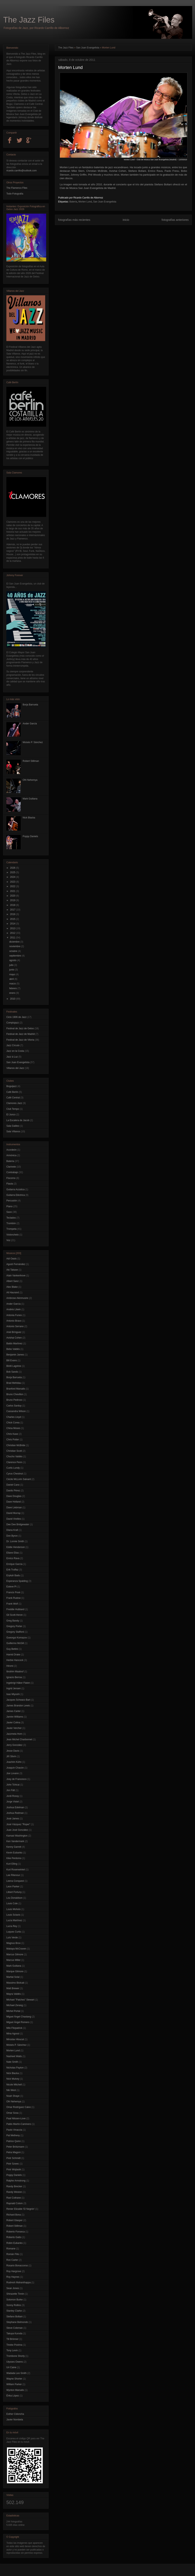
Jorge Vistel (12, 1801)
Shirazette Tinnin (15, 2293)
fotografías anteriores (175, 219)
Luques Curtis (13, 1931)
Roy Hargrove (13, 2271)
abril (11, 979)
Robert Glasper (14, 2220)
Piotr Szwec (12, 2163)
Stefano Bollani (14, 2316)
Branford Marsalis (15, 1388)
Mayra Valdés (13, 1994)
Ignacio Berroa (14, 1677)
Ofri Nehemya (30, 780)
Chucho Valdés (14, 1456)
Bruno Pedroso (14, 1399)
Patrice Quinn (13, 2141)
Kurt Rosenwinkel (15, 1869)
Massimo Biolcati (15, 1982)
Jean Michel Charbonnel (19, 1739)
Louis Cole (12, 1903)
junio (12, 969)
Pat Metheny (13, 2135)
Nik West (11, 2090)
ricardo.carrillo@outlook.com (21, 170)
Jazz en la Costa (15, 1051)
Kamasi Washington (16, 1835)
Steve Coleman (14, 2328)
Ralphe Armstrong (15, 2180)
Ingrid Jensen (13, 1688)
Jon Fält (10, 1790)
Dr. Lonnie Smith (15, 1541)
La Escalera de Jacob (17, 1120)
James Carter (13, 1711)
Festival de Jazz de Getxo (20, 1028)
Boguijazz (11, 1086)
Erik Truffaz (12, 1569)
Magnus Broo (13, 1943)
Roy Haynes (12, 2276)
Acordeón (11, 1149)
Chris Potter (12, 1439)
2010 (13, 998)
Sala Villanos (13, 1131)
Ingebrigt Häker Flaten (18, 1682)
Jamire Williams (14, 1716)
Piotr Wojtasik (13, 2169)
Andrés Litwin (13, 1309)
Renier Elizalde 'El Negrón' (20, 2209)
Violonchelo (12, 1234)
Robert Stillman (31, 761)
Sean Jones (12, 2288)
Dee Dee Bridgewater (17, 1524)
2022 (13, 886)
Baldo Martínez (14, 1343)
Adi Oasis (11, 1258)
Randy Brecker (14, 2186)
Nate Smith (12, 2061)
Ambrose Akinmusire (17, 1298)
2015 (13, 919)
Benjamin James (15, 1354)
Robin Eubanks (14, 2243)
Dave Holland (13, 1501)
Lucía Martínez (14, 1920)
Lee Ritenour (13, 1875)
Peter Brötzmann (15, 2146)
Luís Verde (12, 1937)
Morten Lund (85, 201)
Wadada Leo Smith (16, 2373)
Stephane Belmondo (17, 2322)
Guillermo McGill (15, 1643)
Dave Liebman (14, 1507)
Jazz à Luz (12, 1056)
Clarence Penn (14, 1462)
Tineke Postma (14, 2344)
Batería (73, 201)
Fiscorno (11, 1178)
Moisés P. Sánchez (33, 742)
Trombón (11, 1223)
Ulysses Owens (14, 2361)
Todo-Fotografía (14, 193)
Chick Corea (13, 1422)
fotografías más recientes (74, 219)
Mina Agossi (12, 2033)
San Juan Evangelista (87, 47)
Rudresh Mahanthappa (18, 2282)
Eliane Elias (12, 1552)
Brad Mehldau (13, 1383)
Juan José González (17, 1830)
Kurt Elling (11, 1863)
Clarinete (11, 1166)
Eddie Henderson (15, 1547)
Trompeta (11, 1229)
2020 (13, 895)
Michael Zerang (14, 2005)
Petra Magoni (13, 2152)
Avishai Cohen (14, 1337)
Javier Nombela (14, 2419)
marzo (13, 983)
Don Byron (12, 1535)
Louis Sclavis (13, 1914)
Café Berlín (12, 1092)
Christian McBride (15, 1445)
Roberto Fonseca (15, 2231)
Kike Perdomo (13, 1858)
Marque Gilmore (14, 1971)
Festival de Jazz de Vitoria (20, 1039)
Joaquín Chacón (15, 1767)
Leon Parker (12, 1886)
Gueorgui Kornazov (16, 1637)
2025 (13, 872)
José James (12, 1818)
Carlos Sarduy (13, 1405)
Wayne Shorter (14, 2378)
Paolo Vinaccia (14, 2129)
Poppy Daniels (30, 836)
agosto (13, 960)
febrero (13, 988)
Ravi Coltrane (13, 2197)
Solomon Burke (14, 2299)
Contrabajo (12, 1172)
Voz (8, 1240)
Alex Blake (12, 1287)
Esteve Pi (11, 1586)
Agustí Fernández (15, 1264)
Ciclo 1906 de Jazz (16, 1017)
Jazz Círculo (13, 1045)
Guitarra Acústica (15, 1189)
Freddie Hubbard (15, 1609)
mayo (12, 974)
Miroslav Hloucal (15, 2039)
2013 (13, 928)
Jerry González (14, 1745)
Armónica (11, 1155)
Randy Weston (14, 2192)
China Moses (13, 1428)
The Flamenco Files (16, 188)
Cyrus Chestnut (14, 1473)
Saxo (9, 1212)
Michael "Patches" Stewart (20, 1999)
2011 (13, 937)
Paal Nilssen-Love (16, 2118)
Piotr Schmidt (13, 2158)
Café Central (13, 1097)
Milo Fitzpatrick (14, 2028)
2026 (13, 867)
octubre (13, 951)
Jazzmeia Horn (14, 1733)
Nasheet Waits (14, 2056)
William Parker (14, 2384)
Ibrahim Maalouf (14, 1671)
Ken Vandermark (15, 1841)
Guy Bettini (12, 1649)
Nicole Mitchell (14, 2084)
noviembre (15, 946)
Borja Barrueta (30, 704)
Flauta (9, 1183)
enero (12, 993)
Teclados (11, 1217)
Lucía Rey (11, 1926)
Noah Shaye (13, 2096)
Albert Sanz (12, 1281)
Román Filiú (12, 2254)
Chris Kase (12, 1434)
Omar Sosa (12, 2112)
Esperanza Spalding (17, 1581)
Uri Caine (11, 2367)
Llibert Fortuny (14, 1892)
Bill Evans (11, 1360)
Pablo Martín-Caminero (18, 2124)
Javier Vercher (14, 1728)
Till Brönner (12, 2339)
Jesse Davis (12, 1750)
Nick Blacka (29, 817)
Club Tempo (12, 1109)
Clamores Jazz (14, 1103)
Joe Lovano (12, 1773)
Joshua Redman (15, 1813)
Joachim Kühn (13, 1762)
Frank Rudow (13, 1598)
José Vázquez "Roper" (18, 1824)
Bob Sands (12, 1371)
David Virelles (13, 1518)
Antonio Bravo (13, 1320)
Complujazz (12, 1022)
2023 (13, 881)
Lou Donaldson (14, 1897)
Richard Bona (13, 2214)
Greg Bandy (12, 1620)
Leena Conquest (15, 1881)
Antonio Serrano (15, 1326)
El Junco (11, 1114)
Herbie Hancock (14, 1660)
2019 (13, 900)
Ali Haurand (12, 1292)
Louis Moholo (13, 1909)
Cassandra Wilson (16, 1411)
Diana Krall (12, 1530)
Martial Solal (13, 1977)
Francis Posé (13, 1592)
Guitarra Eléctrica (15, 1195)
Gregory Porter (14, 1626)
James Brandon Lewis (18, 1705)
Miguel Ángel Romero (17, 2022)
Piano (9, 1206)
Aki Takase (12, 1269)
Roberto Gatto (13, 2237)
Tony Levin (12, 2350)
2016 (13, 914)
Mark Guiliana (30, 798)
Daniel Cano (13, 1484)
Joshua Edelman (15, 1807)
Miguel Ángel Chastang (18, 2016)
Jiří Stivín (11, 1756)
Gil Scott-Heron (14, 1615)
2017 (13, 909)
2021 (13, 891)
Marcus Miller (13, 1960)
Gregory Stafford (15, 1631)
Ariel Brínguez (13, 1332)
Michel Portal (13, 2011)
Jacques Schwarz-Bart (18, 1699)
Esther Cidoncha (15, 2414)
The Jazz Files (29, 19)
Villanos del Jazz (15, 1068)
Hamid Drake (13, 1654)
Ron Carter (12, 2260)
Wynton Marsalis (15, 2390)
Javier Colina (13, 1722)
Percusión (11, 1200)
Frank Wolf (12, 1603)
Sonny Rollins (13, 2305)
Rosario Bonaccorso (17, 2265)
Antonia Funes (14, 1315)
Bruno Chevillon (14, 1394)
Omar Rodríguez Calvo (18, 2107)
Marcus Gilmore (14, 1954)
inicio (126, 219)
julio (11, 965)
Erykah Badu (13, 1575)
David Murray (13, 1513)
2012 (13, 933)
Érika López (12, 2395)
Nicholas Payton (15, 2067)
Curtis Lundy (13, 1467)
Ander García (30, 723)
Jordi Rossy (12, 1796)
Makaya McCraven (16, 1948)
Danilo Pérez (13, 1490)
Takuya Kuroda (14, 2333)
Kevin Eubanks (14, 1852)
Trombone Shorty (15, 2356)
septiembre (15, 955)
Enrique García (14, 1564)
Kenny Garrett (13, 1846)
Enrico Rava (12, 1558)
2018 (13, 905)
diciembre (14, 941)
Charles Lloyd (13, 1417)
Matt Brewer (12, 1988)
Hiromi (9, 1666)
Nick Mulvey (12, 2078)
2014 (13, 923)
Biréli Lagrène (13, 1366)
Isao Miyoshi (13, 1694)
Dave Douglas (13, 1496)
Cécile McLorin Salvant (18, 1479)
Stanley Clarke (14, 2310)
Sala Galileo (12, 1125)
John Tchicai (13, 1784)
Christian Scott (14, 1451)
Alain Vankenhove (15, 1275)
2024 (13, 877)
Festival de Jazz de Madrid (20, 1034)
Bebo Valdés (13, 1349)
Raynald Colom (14, 2203)
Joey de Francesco (16, 1779)
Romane (10, 2248)
